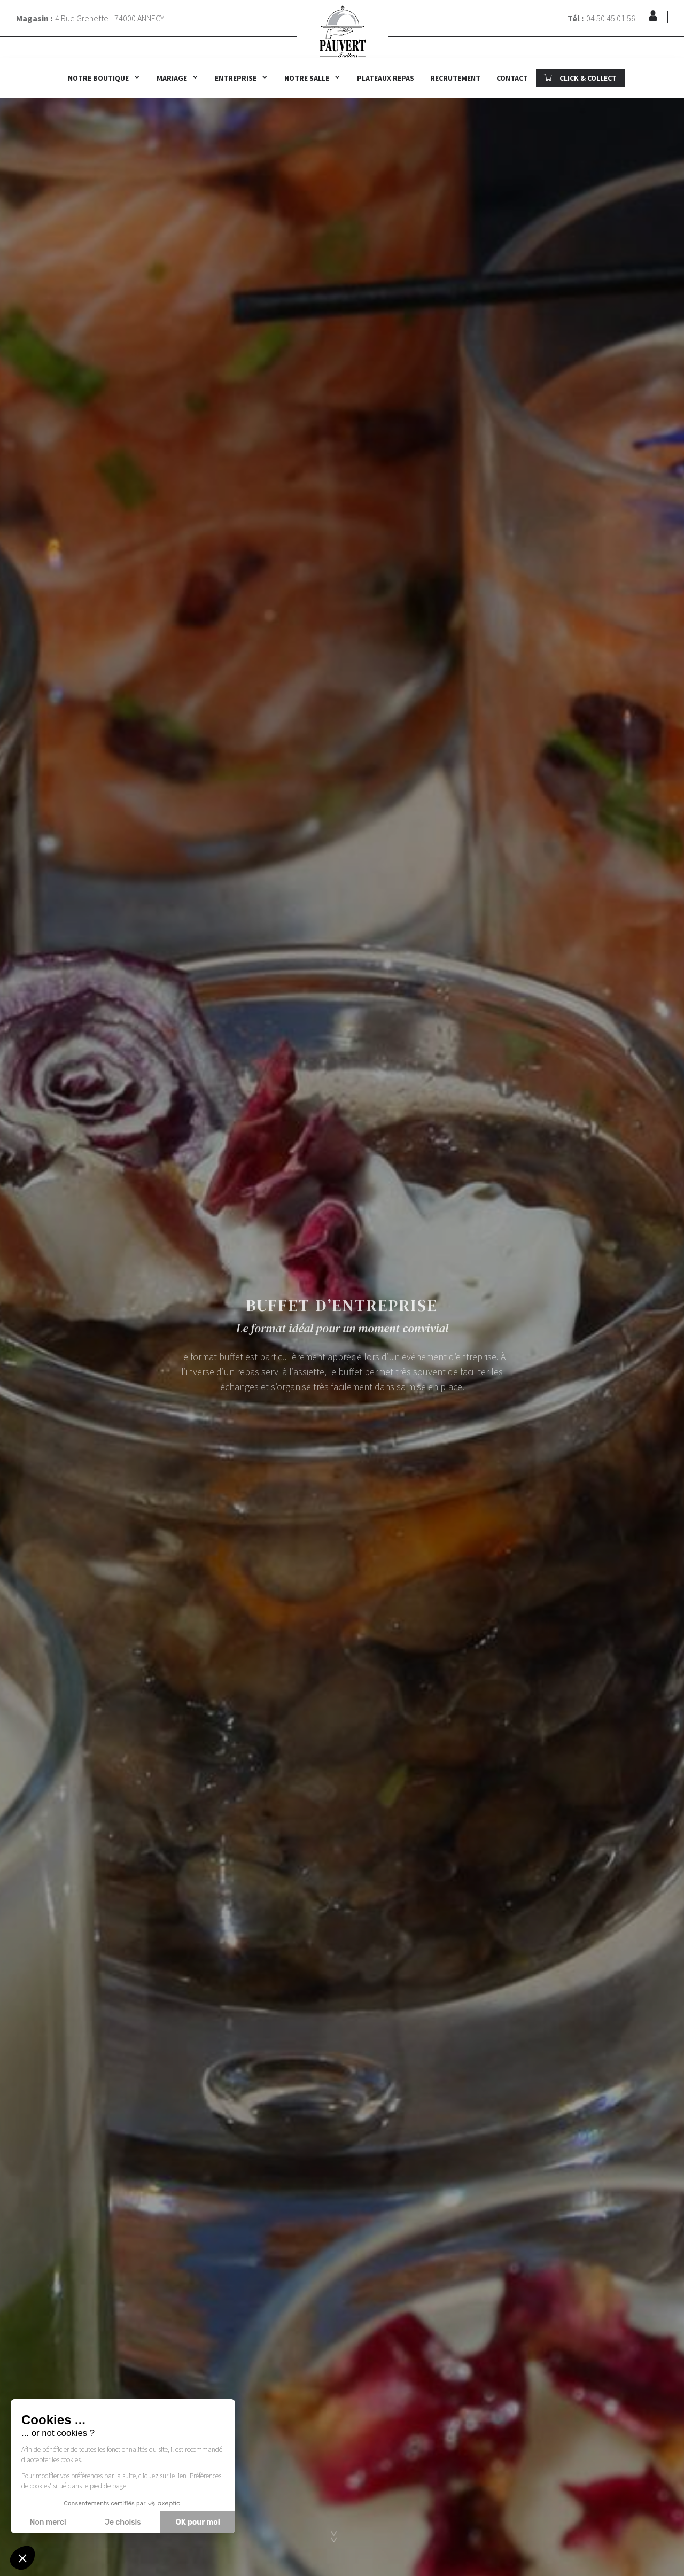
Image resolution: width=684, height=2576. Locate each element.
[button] (22, 2558)
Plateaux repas (385, 78)
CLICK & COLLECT (580, 78)
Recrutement (455, 78)
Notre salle (306, 78)
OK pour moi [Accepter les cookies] (198, 2522)
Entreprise (235, 78)
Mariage (172, 78)
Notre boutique (98, 78)
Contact (512, 78)
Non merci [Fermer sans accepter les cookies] (47, 2522)
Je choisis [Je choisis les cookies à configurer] (123, 2522)
